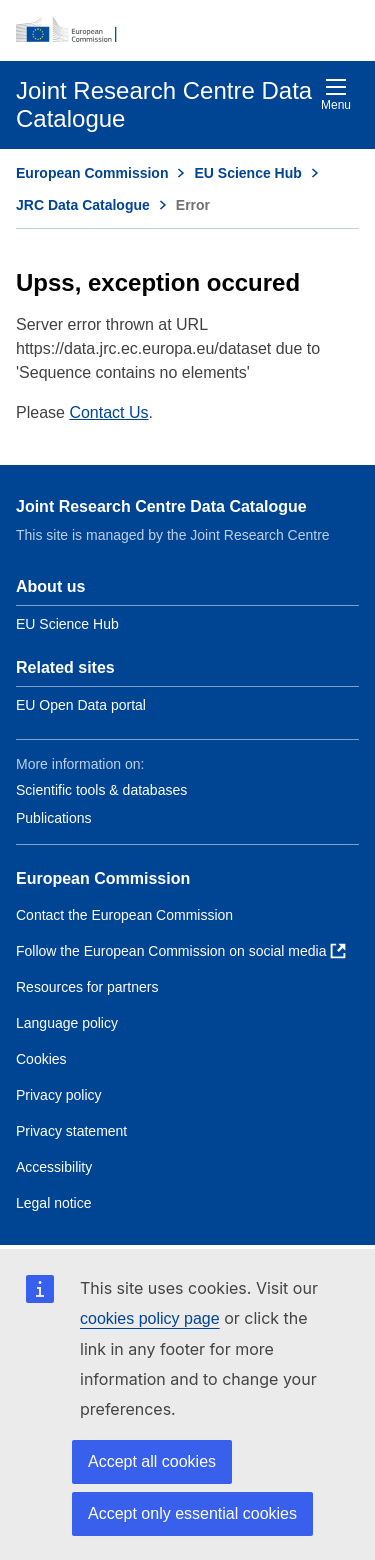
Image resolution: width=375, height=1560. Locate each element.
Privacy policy (59, 1095)
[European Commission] (187, 30)
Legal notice (54, 1203)
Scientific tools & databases (101, 790)
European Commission (92, 173)
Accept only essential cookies (192, 1513)
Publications (54, 818)
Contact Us (108, 412)
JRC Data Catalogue (83, 205)
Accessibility (54, 1167)
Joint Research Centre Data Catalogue (161, 506)
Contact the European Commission (124, 915)
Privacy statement (71, 1131)
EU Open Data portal (81, 705)
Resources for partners (87, 987)
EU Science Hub (247, 173)
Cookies (41, 1059)
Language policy (67, 1023)
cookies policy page (150, 1318)
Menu (336, 94)
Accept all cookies (152, 1461)
